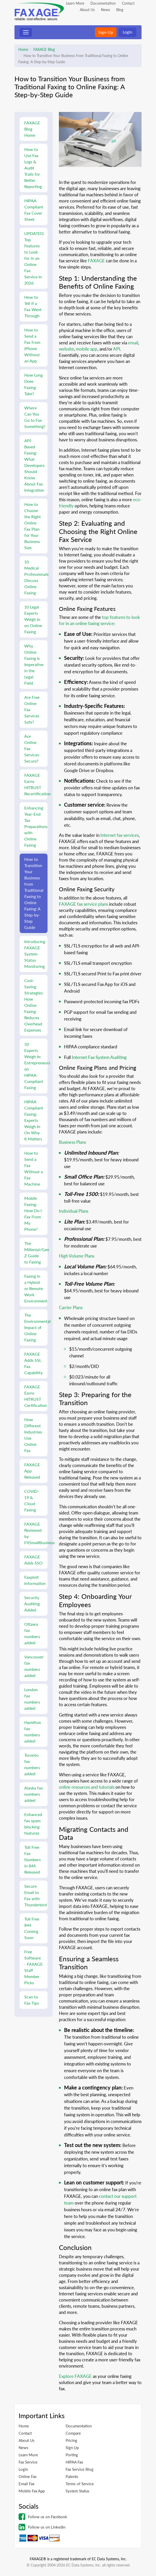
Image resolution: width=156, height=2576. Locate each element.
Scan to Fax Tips (31, 1999)
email (133, 342)
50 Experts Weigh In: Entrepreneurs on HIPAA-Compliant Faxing (36, 1066)
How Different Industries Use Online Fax (33, 1435)
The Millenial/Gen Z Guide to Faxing (36, 1252)
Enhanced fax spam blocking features (33, 1823)
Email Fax (26, 2483)
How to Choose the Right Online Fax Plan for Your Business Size (32, 526)
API (116, 349)
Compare (73, 2433)
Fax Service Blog (79, 2469)
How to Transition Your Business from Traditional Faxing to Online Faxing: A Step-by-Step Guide (33, 893)
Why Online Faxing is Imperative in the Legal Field (33, 664)
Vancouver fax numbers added (34, 1666)
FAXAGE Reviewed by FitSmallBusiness (36, 1533)
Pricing (71, 2440)
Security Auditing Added (32, 1603)
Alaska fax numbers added (33, 1794)
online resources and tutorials (86, 1787)
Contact (128, 3)
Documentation (103, 3)
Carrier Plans (71, 1307)
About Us (87, 9)
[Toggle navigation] (26, 32)
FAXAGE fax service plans (83, 904)
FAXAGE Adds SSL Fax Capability (33, 1363)
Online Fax (27, 2476)
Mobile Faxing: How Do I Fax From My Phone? (33, 1214)
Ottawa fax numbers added (32, 1633)
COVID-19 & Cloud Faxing (31, 1500)
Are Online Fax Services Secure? (31, 748)
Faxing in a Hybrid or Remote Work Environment (36, 1288)
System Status (77, 2491)
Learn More (75, 3)
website (66, 349)
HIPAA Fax (74, 2462)
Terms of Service (80, 2483)
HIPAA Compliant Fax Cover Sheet (33, 210)
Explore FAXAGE (75, 2376)
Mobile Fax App (32, 2491)
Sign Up (72, 2447)
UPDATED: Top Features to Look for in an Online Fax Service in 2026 (34, 258)
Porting (72, 2454)
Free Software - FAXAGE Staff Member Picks (33, 1967)
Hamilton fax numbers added (32, 1731)
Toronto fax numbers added (32, 1764)
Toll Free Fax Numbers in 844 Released (32, 1859)
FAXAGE (96, 260)
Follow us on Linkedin (42, 2527)
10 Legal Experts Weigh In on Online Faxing (33, 619)
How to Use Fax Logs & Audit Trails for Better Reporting (33, 168)
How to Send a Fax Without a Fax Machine (33, 1168)
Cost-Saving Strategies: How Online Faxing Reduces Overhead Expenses (33, 1005)
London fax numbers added (32, 1699)
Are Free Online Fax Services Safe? (32, 709)
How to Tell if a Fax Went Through (33, 306)
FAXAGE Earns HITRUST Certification (35, 1396)
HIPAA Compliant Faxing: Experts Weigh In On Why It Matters (33, 1120)
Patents (72, 2476)
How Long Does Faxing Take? (33, 384)
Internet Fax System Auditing (99, 1057)
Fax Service (28, 2462)
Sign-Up (105, 32)
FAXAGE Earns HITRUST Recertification (36, 784)
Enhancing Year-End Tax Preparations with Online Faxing (36, 826)
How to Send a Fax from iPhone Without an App (32, 345)
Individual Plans (73, 1211)
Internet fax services (119, 835)
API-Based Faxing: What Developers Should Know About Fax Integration (34, 465)
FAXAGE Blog (44, 49)
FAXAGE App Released (32, 1470)
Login (127, 31)
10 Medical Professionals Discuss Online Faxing (36, 577)
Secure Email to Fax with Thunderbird (35, 1895)
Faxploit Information (35, 1580)
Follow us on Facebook (43, 2517)
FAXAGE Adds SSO (33, 1559)
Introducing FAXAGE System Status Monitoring (34, 954)
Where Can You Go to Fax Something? (34, 417)
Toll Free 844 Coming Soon (31, 1928)
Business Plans (72, 1142)
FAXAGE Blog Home (32, 128)
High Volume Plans (76, 1256)
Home (23, 49)
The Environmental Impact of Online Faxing (36, 1327)
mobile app (86, 349)
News (105, 9)
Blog (119, 9)
